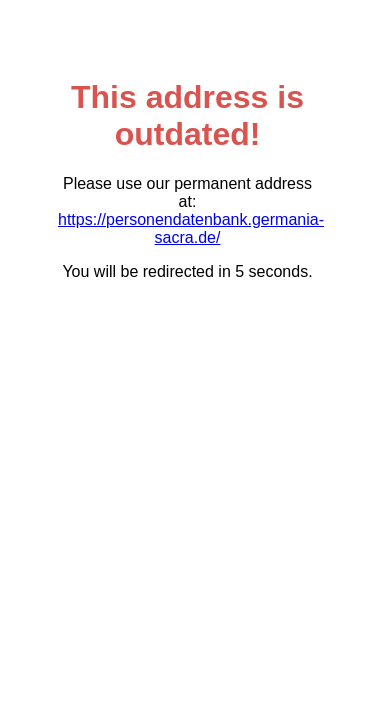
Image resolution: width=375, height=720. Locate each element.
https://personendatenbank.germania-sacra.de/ (191, 228)
